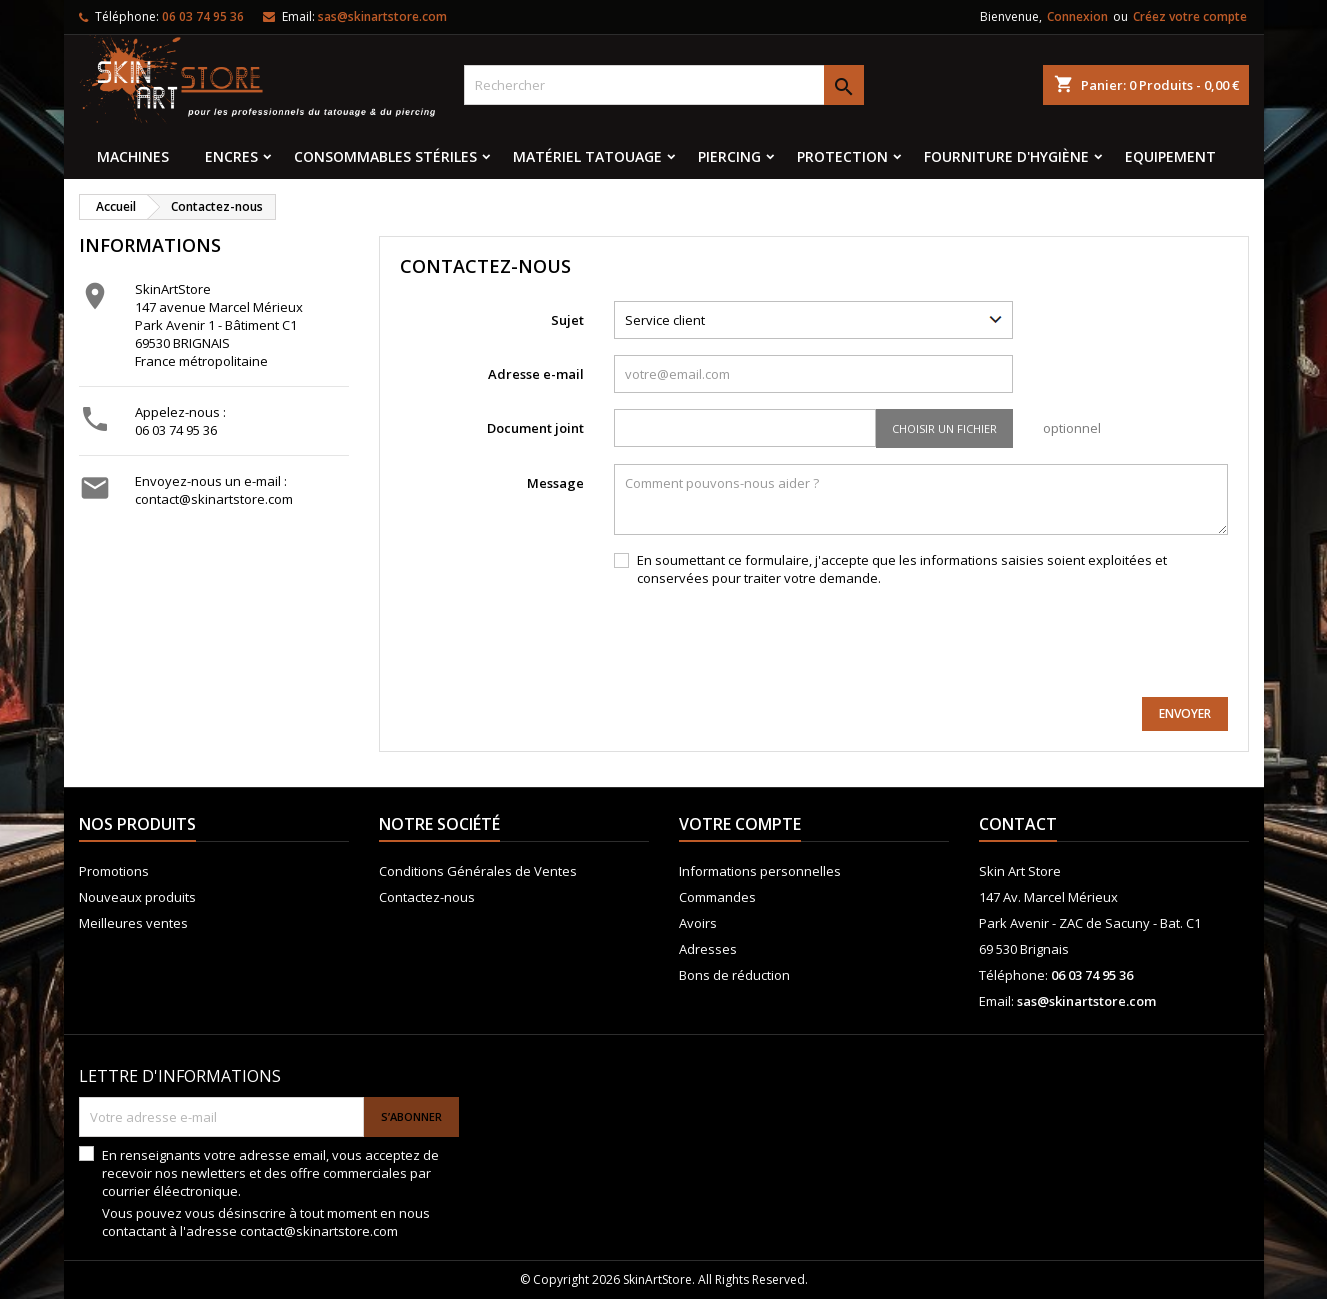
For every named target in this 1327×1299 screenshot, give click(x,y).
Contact (1018, 824)
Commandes (717, 897)
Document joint (535, 428)
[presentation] (1076, 642)
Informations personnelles (760, 871)
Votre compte (740, 824)
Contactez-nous (427, 897)
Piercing (729, 156)
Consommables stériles (385, 156)
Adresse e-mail (536, 374)
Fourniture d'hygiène (1006, 156)
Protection (842, 156)
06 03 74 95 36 (176, 430)
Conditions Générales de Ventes (478, 871)
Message (555, 483)
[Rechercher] (664, 85)
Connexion (1077, 16)
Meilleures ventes (133, 923)
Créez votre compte (1190, 16)
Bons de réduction (734, 975)
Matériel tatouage (587, 156)
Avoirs (698, 923)
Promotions (114, 871)
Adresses (708, 949)
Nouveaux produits (137, 897)
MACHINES (133, 156)
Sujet (567, 320)
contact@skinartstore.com (214, 499)
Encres (231, 156)
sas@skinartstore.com (382, 16)
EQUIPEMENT (1170, 156)
